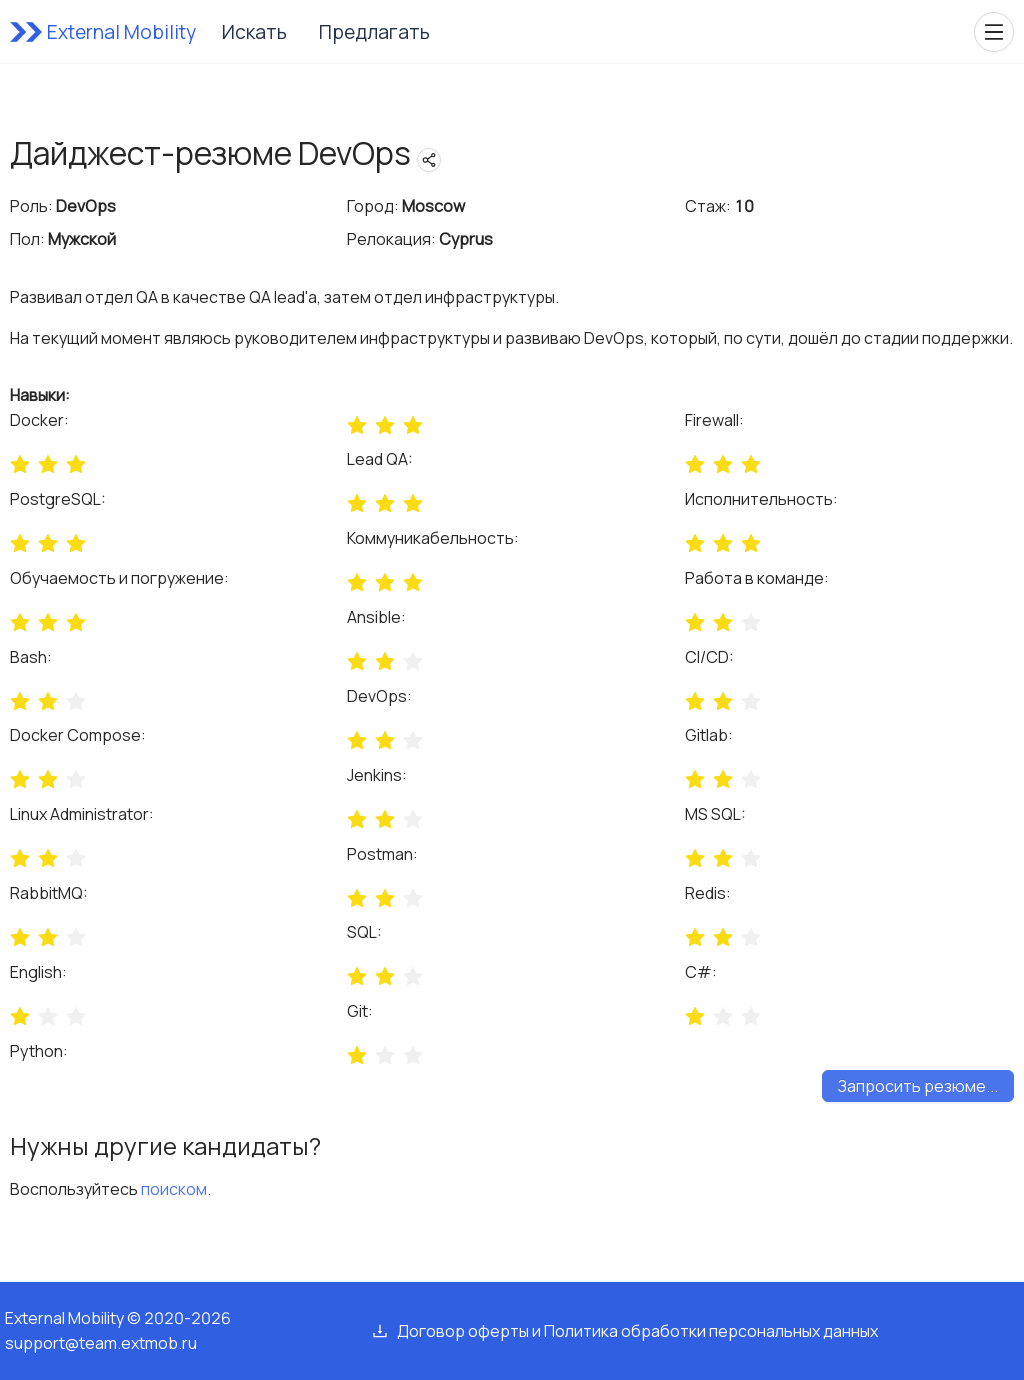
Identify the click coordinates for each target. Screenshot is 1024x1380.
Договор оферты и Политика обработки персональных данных (637, 1331)
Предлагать (374, 32)
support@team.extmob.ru (101, 1343)
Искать (254, 32)
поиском (174, 1189)
